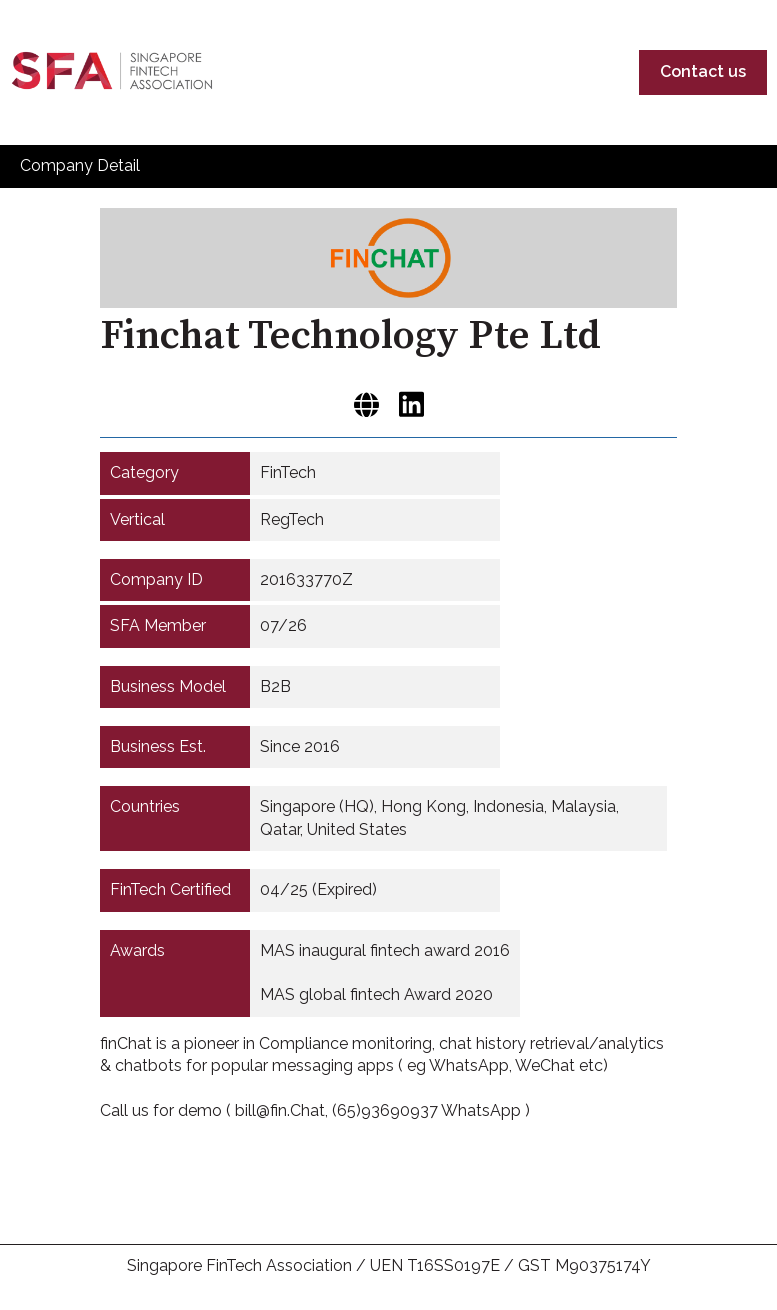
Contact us (703, 71)
